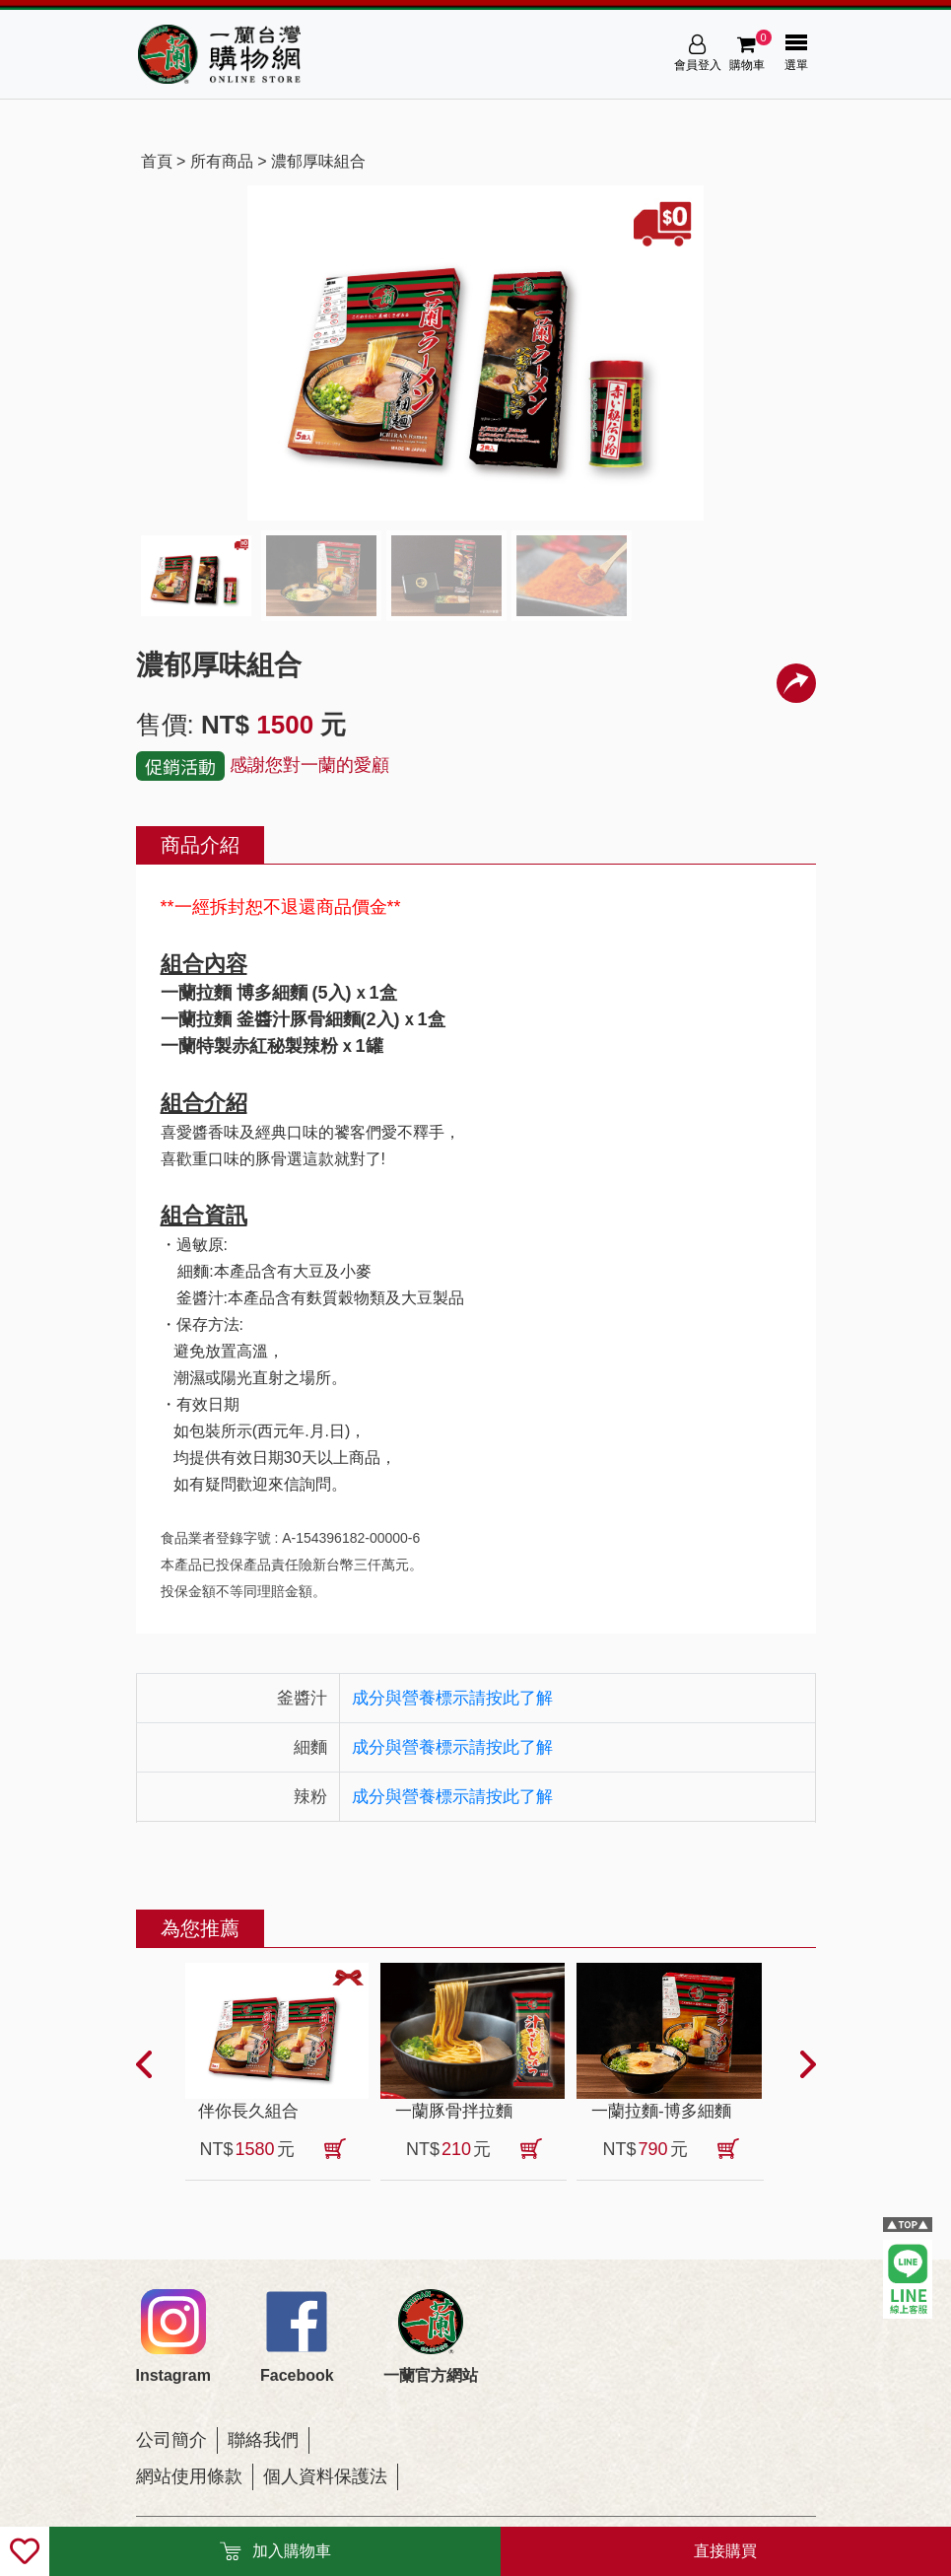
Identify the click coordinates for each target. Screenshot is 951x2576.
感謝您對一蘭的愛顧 (309, 765)
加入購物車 (275, 2551)
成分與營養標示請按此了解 (452, 1698)
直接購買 (725, 2550)
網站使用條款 (189, 2476)
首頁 (156, 161)
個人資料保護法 (325, 2476)
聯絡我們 (263, 2440)
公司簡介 (171, 2440)
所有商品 (221, 161)
